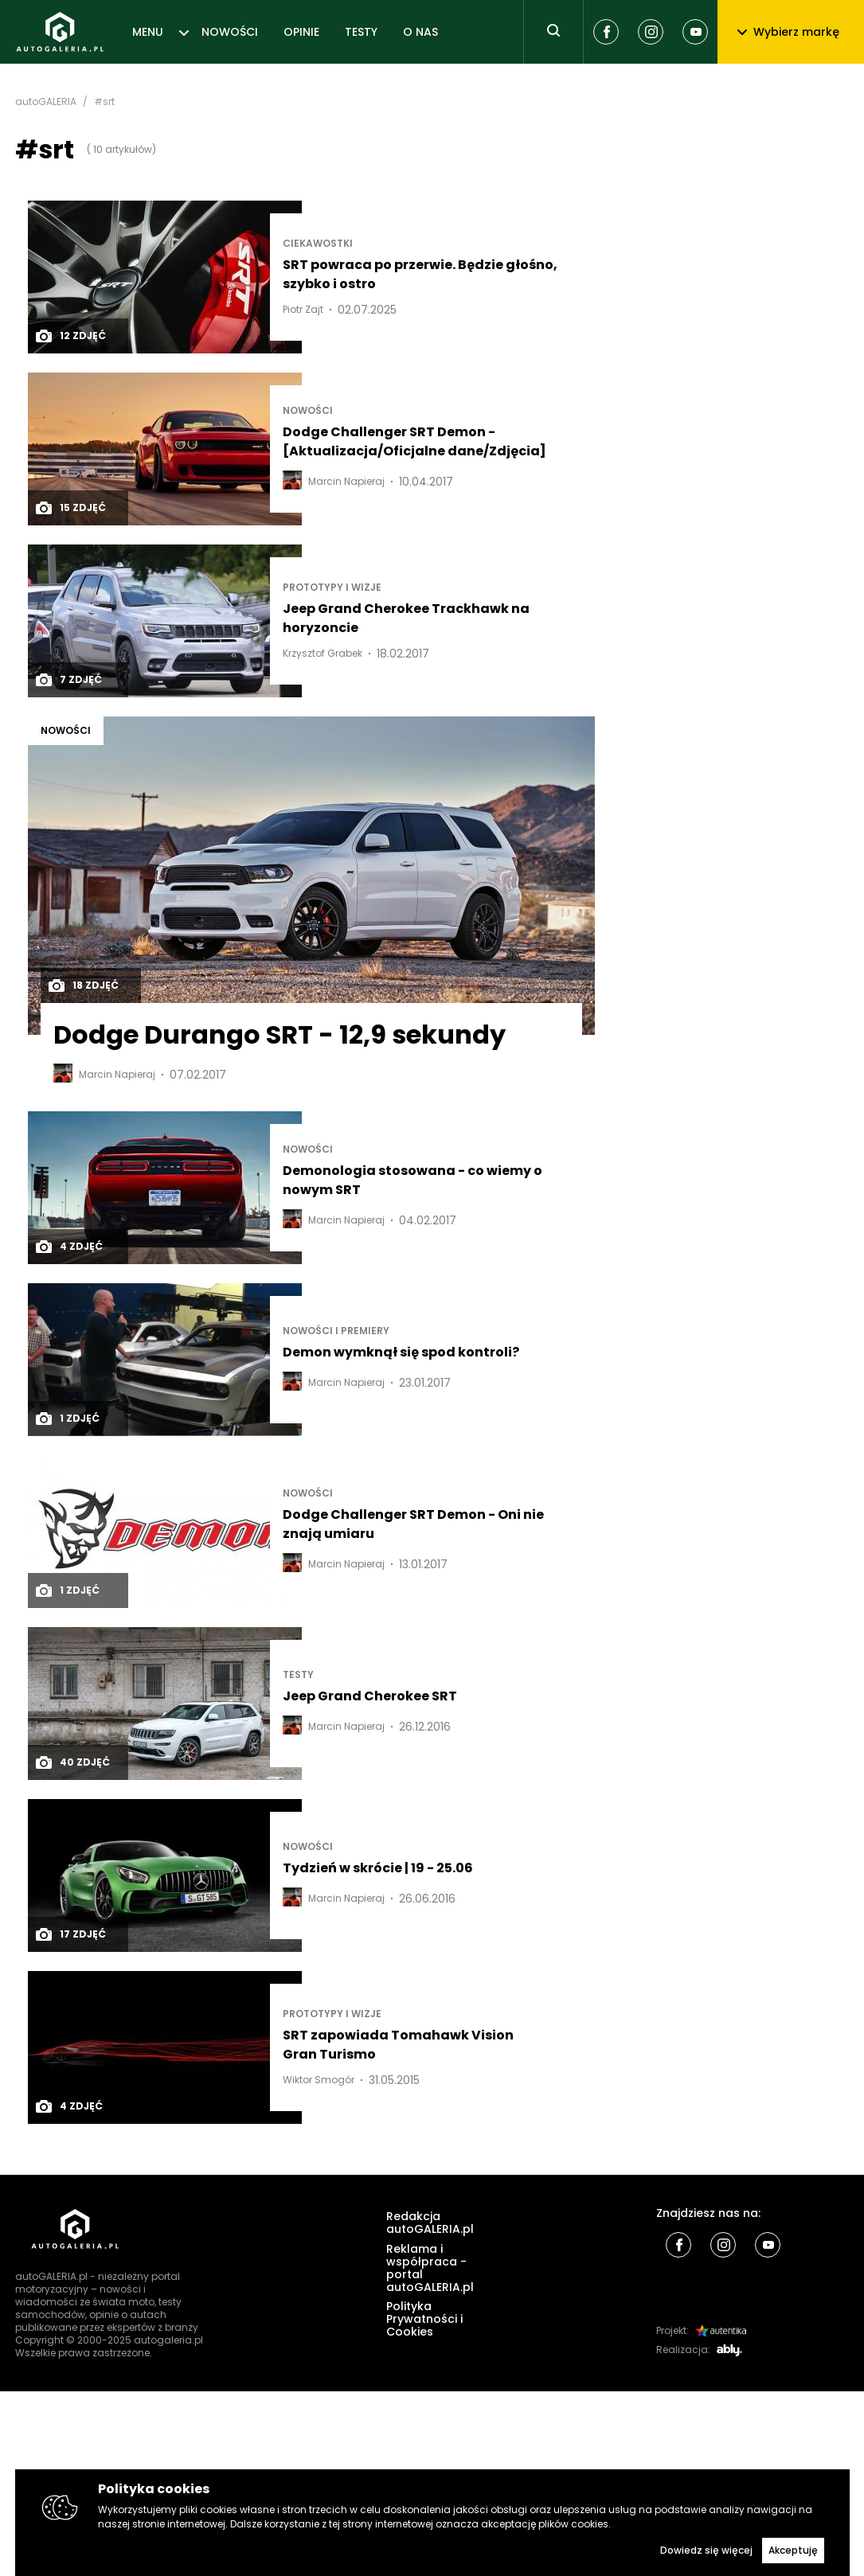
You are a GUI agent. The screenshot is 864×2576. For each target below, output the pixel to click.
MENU (147, 32)
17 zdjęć (70, 1934)
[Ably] (729, 2350)
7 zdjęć (68, 679)
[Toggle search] (553, 32)
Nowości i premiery (336, 1331)
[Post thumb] (165, 277)
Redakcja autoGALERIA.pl (430, 2222)
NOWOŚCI (229, 32)
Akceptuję (793, 2550)
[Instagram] (650, 32)
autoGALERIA (45, 102)
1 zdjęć (67, 1418)
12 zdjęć (70, 335)
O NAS (420, 32)
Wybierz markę (788, 32)
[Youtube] (695, 32)
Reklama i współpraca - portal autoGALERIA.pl (430, 2268)
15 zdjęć (70, 507)
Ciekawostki (318, 243)
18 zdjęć (83, 985)
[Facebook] (606, 32)
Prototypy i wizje (332, 587)
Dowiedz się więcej (706, 2550)
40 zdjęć (72, 1762)
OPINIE (301, 32)
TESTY (361, 32)
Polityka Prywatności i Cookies (424, 2319)
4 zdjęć (68, 1246)
